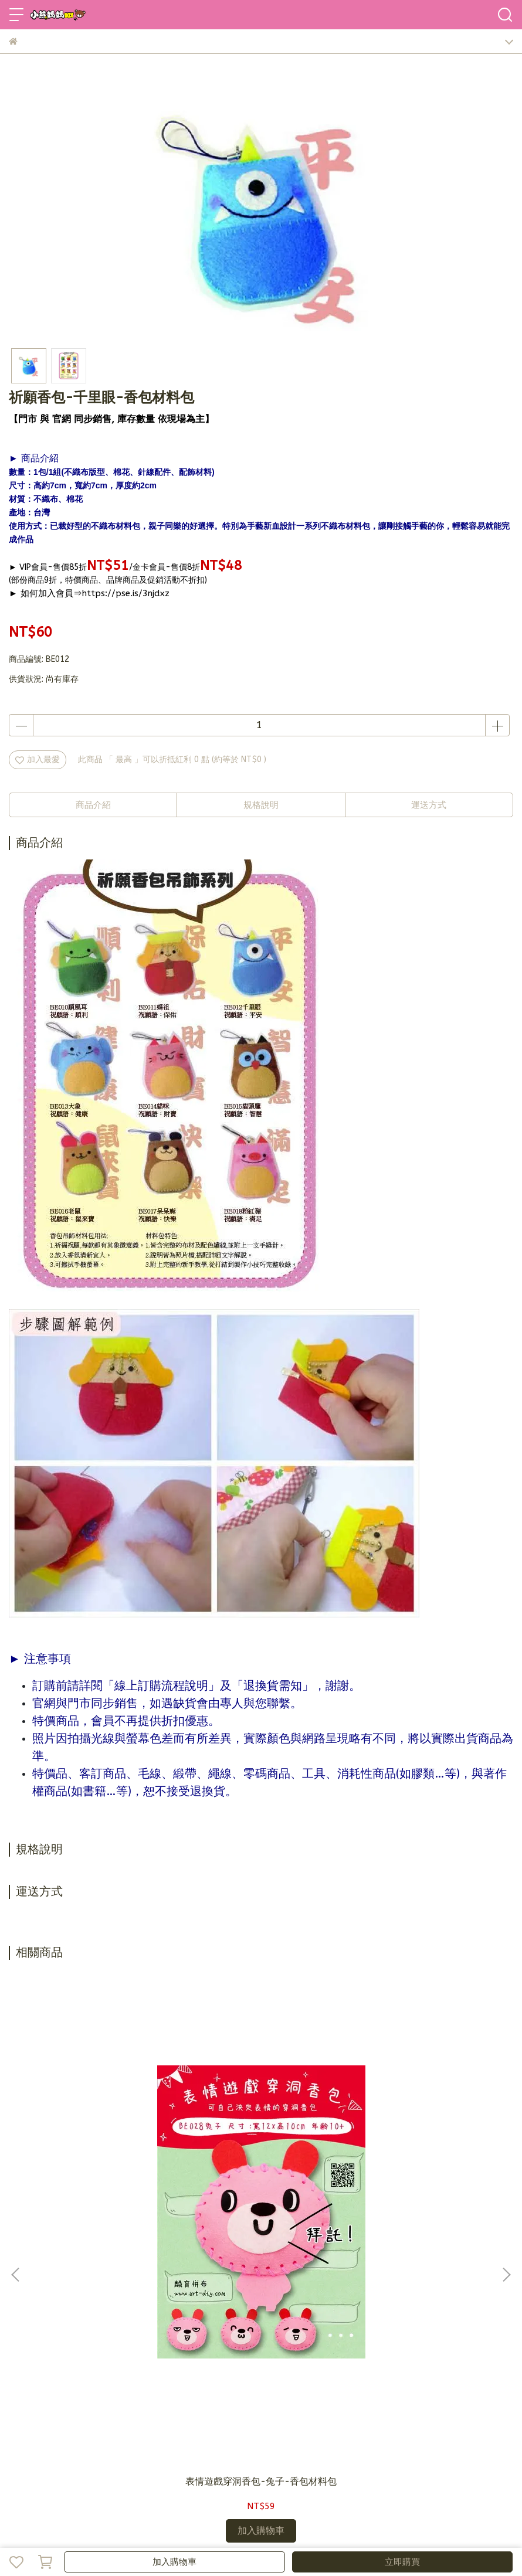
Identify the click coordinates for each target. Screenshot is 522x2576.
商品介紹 (93, 805)
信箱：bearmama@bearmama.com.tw (82, 2349)
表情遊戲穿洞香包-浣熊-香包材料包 (421, 2166)
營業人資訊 (231, 2429)
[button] (506, 2114)
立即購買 (402, 2562)
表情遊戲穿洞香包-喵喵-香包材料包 (261, 2166)
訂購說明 (102, 2429)
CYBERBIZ (284, 2532)
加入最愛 (37, 759)
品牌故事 (25, 2429)
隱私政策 (188, 2429)
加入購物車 (174, 2562)
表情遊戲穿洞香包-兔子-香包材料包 (101, 2166)
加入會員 (64, 2429)
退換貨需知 (145, 2429)
